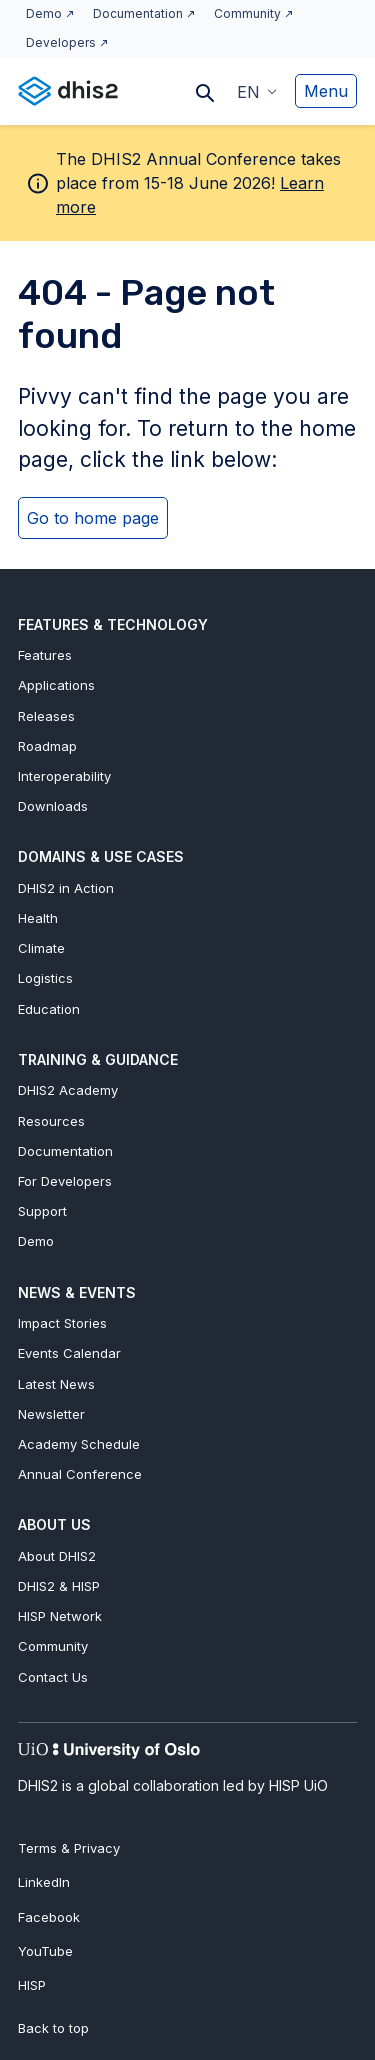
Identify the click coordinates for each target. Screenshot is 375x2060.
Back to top (53, 2028)
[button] (257, 91)
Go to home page (93, 518)
